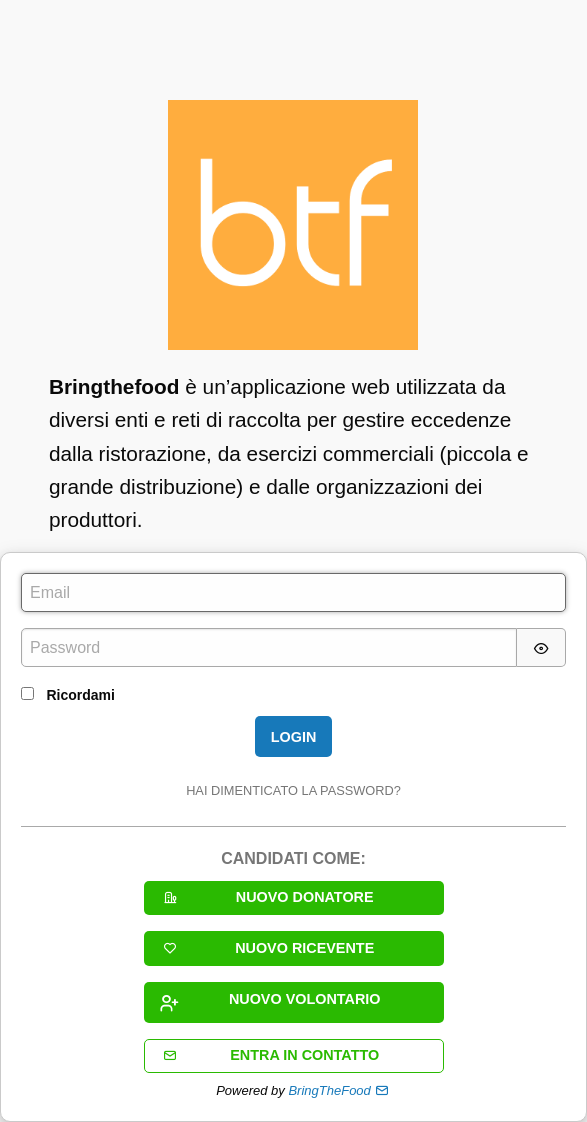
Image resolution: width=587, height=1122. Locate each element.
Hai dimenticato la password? (293, 790)
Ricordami (80, 695)
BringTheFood (329, 1090)
